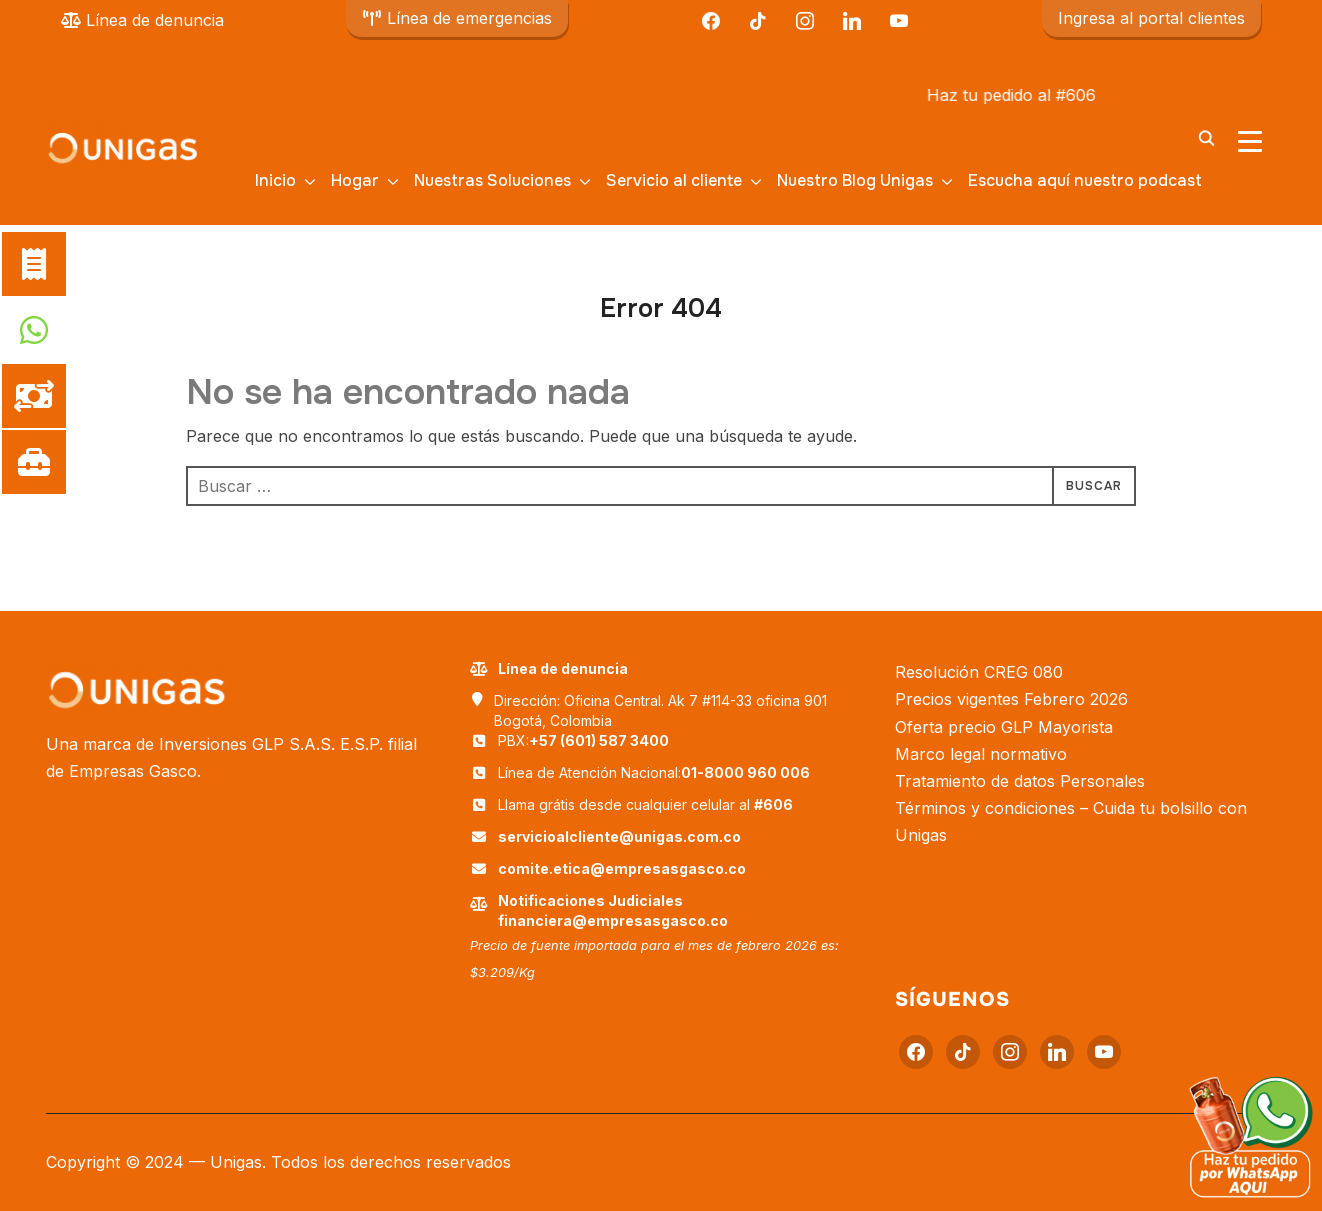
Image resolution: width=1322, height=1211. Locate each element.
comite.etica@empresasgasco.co (622, 868)
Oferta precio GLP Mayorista (1004, 727)
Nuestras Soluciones (492, 180)
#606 (1104, 95)
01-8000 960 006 (745, 772)
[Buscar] (1206, 137)
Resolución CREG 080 (979, 672)
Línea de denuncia (142, 20)
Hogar (355, 180)
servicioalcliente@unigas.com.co (619, 836)
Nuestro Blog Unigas (855, 180)
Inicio (275, 180)
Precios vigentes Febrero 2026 (1011, 699)
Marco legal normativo (981, 754)
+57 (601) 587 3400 (599, 740)
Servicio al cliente (674, 180)
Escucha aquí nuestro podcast (1085, 180)
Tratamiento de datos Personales (1020, 781)
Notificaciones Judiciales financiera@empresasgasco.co (613, 910)
